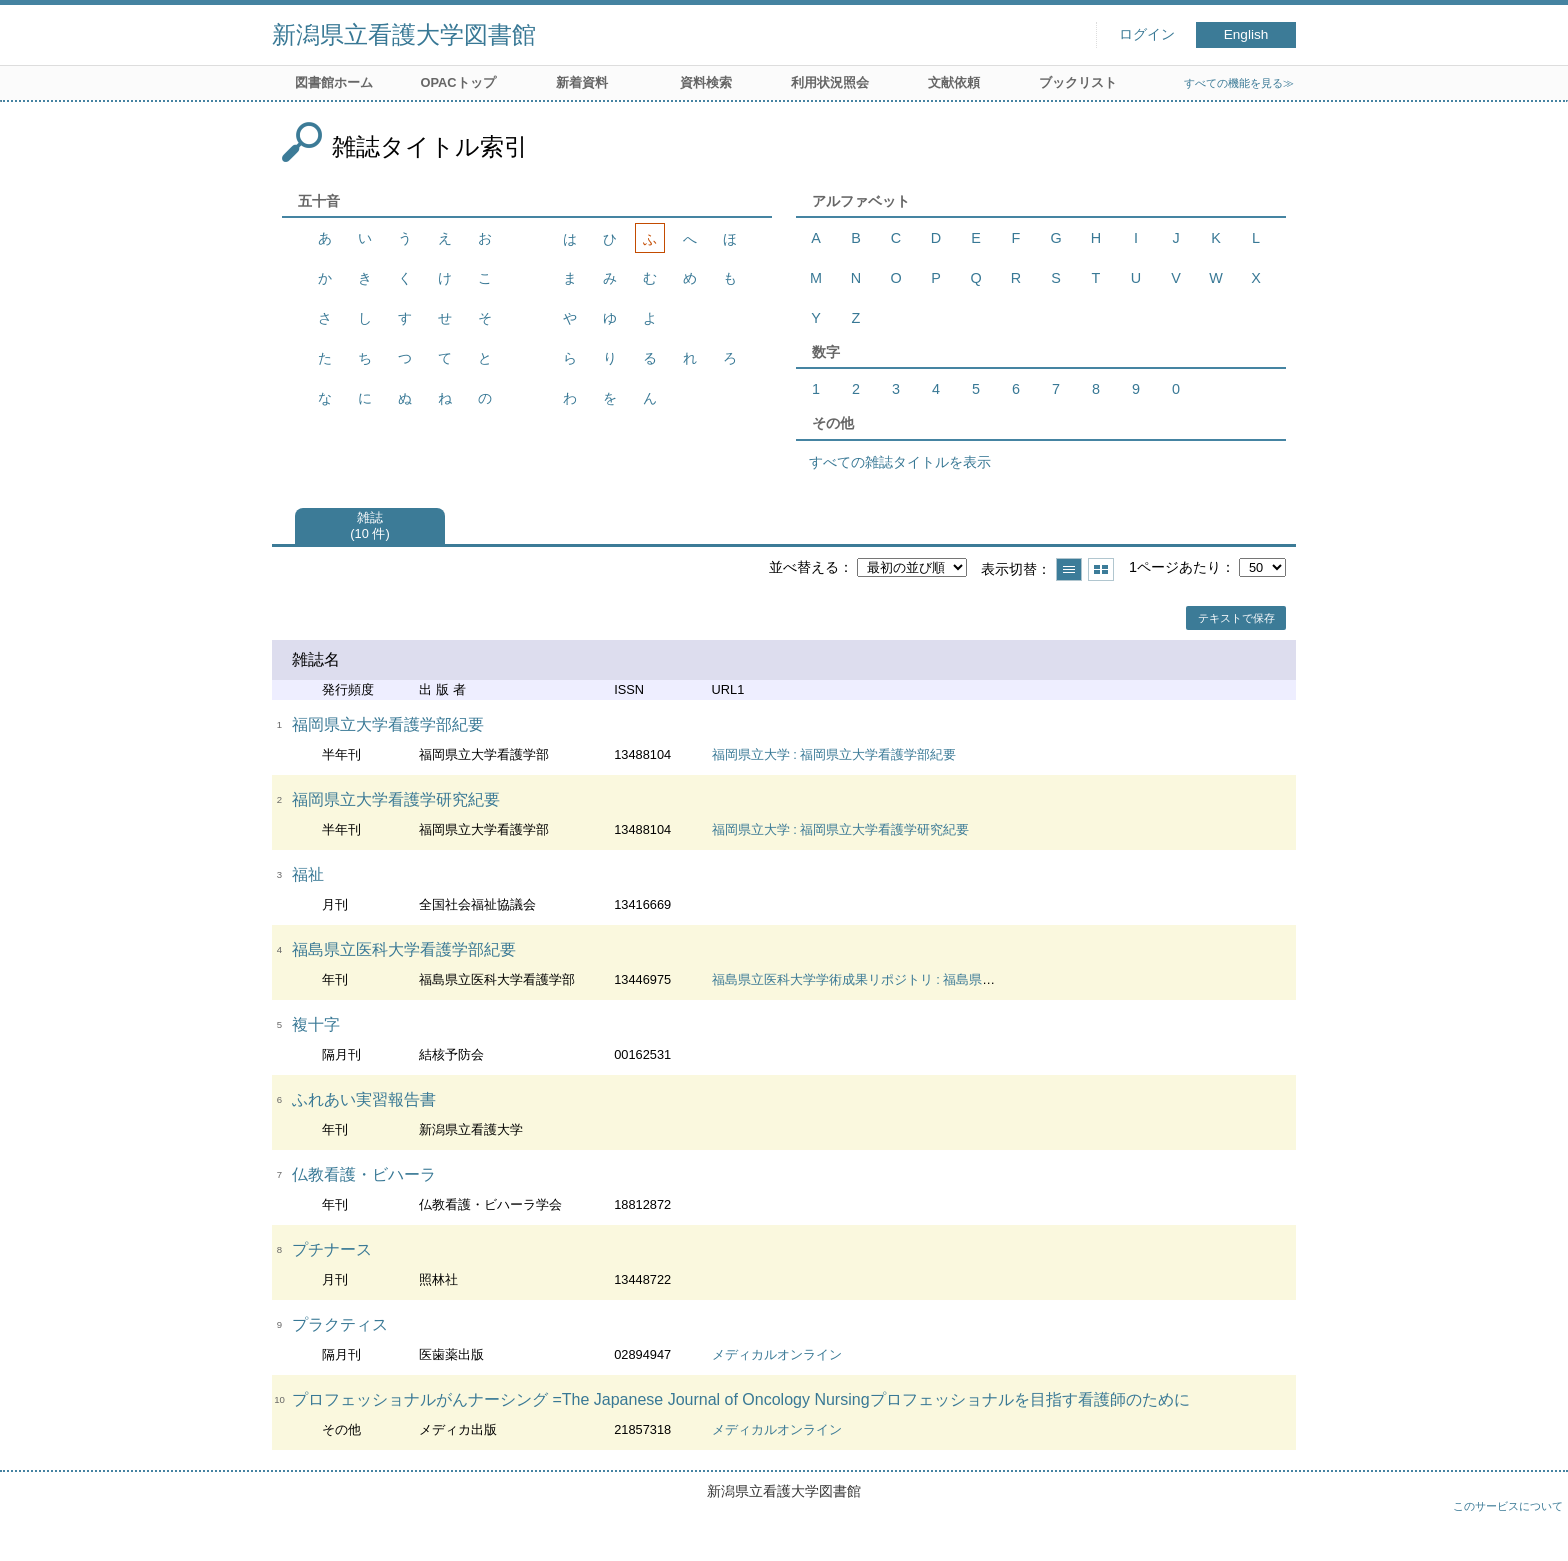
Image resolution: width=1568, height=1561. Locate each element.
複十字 (316, 1024)
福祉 (308, 874)
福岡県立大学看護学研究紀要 (396, 799)
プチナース (332, 1249)
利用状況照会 (830, 82)
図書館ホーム (334, 82)
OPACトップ (457, 82)
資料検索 (706, 82)
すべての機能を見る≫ (1239, 83)
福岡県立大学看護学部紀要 (388, 724)
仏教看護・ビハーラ (364, 1174)
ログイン (1147, 34)
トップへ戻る (1533, 1526)
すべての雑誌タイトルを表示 (900, 462)
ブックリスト (1078, 82)
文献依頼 (954, 82)
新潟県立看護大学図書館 (404, 34)
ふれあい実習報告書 (364, 1099)
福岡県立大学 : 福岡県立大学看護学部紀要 (834, 754)
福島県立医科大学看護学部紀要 (404, 949)
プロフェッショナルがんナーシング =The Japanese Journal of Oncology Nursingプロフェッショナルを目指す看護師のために (741, 1399)
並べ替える (804, 567)
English (1246, 34)
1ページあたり (1175, 567)
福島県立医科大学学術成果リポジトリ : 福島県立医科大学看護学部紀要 (919, 979)
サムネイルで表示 (1101, 569)
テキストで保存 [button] (1236, 618)
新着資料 (582, 82)
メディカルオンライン (777, 1354)
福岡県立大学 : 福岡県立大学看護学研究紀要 (841, 829)
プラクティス (340, 1324)
